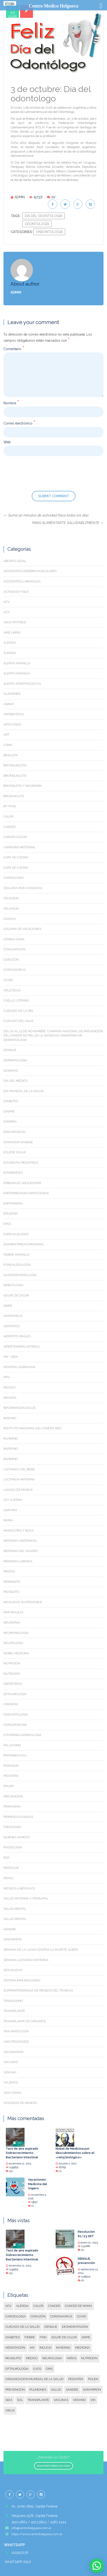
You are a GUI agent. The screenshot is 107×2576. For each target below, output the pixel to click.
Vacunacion (13, 2035)
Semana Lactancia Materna (26, 1943)
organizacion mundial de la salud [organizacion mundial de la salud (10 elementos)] (34, 2362)
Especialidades (16, 1217)
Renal (9, 1861)
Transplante (14, 1994)
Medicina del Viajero (21, 1534)
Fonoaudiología (17, 1248)
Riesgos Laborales (19, 1871)
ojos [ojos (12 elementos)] (37, 2352)
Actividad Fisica (16, 575)
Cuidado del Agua (18, 1004)
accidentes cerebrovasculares (30, 554)
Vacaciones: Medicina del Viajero (37, 2167)
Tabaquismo (13, 1984)
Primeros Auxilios (18, 1800)
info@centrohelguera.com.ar (28, 2511)
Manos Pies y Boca (19, 1513)
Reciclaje (11, 1851)
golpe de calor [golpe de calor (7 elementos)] (64, 2320)
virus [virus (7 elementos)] (9, 2393)
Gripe (8, 1289)
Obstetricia (13, 1667)
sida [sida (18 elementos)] (8, 2383)
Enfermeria (13, 1186)
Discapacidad (14, 1115)
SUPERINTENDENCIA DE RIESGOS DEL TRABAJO (38, 1973)
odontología (37, 224)
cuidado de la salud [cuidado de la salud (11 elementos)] (22, 2310)
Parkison (11, 1748)
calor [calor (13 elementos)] (38, 2289)
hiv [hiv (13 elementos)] (32, 2330)
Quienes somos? (17, 1820)
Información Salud (20, 1391)
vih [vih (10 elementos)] (92, 2383)
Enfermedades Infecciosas (26, 1176)
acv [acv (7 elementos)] (8, 2289)
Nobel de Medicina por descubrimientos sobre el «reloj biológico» (75, 2136)
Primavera (12, 1789)
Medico (9, 1554)
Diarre (9, 1094)
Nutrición (12, 1657)
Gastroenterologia (20, 1258)
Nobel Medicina (16, 1636)
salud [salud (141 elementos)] (56, 2372)
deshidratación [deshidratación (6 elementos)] (75, 2310)
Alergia (10, 625)
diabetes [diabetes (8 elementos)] (12, 2320)
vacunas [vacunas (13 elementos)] (61, 2383)
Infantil (10, 1381)
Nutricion (12, 1646)
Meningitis (12, 1565)
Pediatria (11, 1759)
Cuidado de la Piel (19, 994)
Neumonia (12, 1605)
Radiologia (13, 1830)
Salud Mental (15, 1892)
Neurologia (13, 1626)
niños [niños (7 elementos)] (71, 2341)
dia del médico (16, 1064)
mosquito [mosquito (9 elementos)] (13, 2341)
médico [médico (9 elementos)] (32, 2341)
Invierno (11, 1421)
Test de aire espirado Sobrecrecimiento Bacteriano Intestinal (22, 2136)
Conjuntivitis (14, 932)
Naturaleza (14, 1595)
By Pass (10, 789)
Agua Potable (15, 605)
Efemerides (13, 1156)
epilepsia (11, 1196)
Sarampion (12, 1922)
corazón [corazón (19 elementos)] (38, 2299)
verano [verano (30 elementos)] (79, 2383)
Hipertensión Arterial (22, 1329)
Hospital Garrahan (19, 1350)
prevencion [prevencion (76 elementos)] (15, 2372)
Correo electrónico (20, 406)
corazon (11, 942)
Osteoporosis (15, 1708)
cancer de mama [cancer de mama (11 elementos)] (78, 2289)
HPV (7, 1360)
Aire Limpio (12, 615)
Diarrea (10, 1104)
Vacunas (11, 2045)
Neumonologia (16, 1616)
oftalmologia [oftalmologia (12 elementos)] (17, 2352)
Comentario (14, 331)
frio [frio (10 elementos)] (43, 2320)
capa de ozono (16, 840)
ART (6, 717)
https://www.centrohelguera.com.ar (33, 2517)
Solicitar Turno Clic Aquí (53, 2450)
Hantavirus (13, 1299)
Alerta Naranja (17, 656)
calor (9, 799)
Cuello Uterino (16, 983)
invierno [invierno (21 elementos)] (63, 2330)
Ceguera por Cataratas (23, 871)
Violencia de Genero (20, 2086)
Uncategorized (16, 2024)
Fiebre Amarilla (17, 1237)
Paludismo (12, 1728)
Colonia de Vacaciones (22, 912)
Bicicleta (11, 738)
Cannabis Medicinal (20, 830)
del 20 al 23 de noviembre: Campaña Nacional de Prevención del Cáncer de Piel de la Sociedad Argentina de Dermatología (53, 1019)
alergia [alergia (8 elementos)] (22, 2289)
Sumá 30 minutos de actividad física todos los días (46, 498)
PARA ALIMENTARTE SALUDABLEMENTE (67, 506)
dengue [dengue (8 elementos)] (50, 2310)
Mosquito (11, 1575)
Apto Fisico (12, 707)
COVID (8, 963)
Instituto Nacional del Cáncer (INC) (33, 1411)
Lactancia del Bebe (19, 1452)
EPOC (7, 1207)
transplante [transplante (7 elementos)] (38, 2383)
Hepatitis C (12, 1309)
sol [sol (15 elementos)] (20, 2383)
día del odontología (43, 216)
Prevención (13, 1779)
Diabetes (11, 1084)
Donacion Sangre (18, 1125)
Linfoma (10, 1493)
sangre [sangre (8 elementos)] (72, 2372)
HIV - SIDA (11, 1340)
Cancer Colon (15, 820)
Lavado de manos (18, 1473)
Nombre (11, 385)
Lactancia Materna (19, 1462)
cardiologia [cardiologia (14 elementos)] (15, 2299)
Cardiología (14, 861)
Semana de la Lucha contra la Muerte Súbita (41, 1932)
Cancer (10, 810)
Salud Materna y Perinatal (26, 1881)
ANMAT (9, 687)
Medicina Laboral (18, 1544)
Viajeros (11, 2065)
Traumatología (16, 2014)
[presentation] (39, 453)
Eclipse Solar (15, 1135)
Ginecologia (14, 1268)
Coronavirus (14, 953)
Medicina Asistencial (20, 1523)
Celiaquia (11, 881)
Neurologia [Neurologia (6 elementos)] (52, 2341)
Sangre (10, 1912)
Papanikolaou (15, 1738)
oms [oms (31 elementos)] (49, 2352)
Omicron (11, 1687)
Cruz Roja (12, 973)
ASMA (8, 728)
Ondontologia (49, 232)
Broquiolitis (14, 779)
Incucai (9, 1370)
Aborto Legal (15, 544)
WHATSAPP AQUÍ (18, 2545)
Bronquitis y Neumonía (23, 769)
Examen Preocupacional (24, 1227)
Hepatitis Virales (17, 1319)
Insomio (10, 1401)
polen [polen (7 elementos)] (93, 2362)
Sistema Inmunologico (22, 1963)
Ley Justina (13, 1483)
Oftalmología (15, 1677)
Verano (10, 2055)
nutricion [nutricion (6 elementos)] (89, 2341)
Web (7, 425)
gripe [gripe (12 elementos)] (86, 2320)
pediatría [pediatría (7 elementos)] (75, 2362)
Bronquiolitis (15, 748)
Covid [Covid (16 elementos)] (81, 2299)
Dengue (10, 1033)
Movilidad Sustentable (23, 1585)
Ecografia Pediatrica (21, 1145)
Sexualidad (13, 1953)
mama (8, 1503)
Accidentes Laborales (22, 564)
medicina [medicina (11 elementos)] (82, 2330)
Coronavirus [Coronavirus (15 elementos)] (61, 2299)
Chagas (10, 902)
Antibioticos (14, 697)
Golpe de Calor (16, 1278)
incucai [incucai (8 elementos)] (45, 2330)
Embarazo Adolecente (22, 1166)
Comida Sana (14, 922)
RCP (6, 1840)
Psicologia (12, 1810)
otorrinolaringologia (23, 1718)
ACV (7, 585)
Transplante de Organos (25, 2004)
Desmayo (11, 1053)
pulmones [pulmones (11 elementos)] (37, 2372)
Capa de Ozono (16, 850)
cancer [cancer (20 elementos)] (54, 2289)
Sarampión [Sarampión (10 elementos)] (92, 2372)
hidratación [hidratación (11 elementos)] (15, 2330)
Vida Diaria (12, 2076)
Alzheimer (12, 677)
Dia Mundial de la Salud (24, 1074)
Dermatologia (15, 1043)
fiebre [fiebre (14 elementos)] (30, 2320)
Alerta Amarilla (17, 646)
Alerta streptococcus (22, 667)
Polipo (9, 1769)
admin (18, 197)
